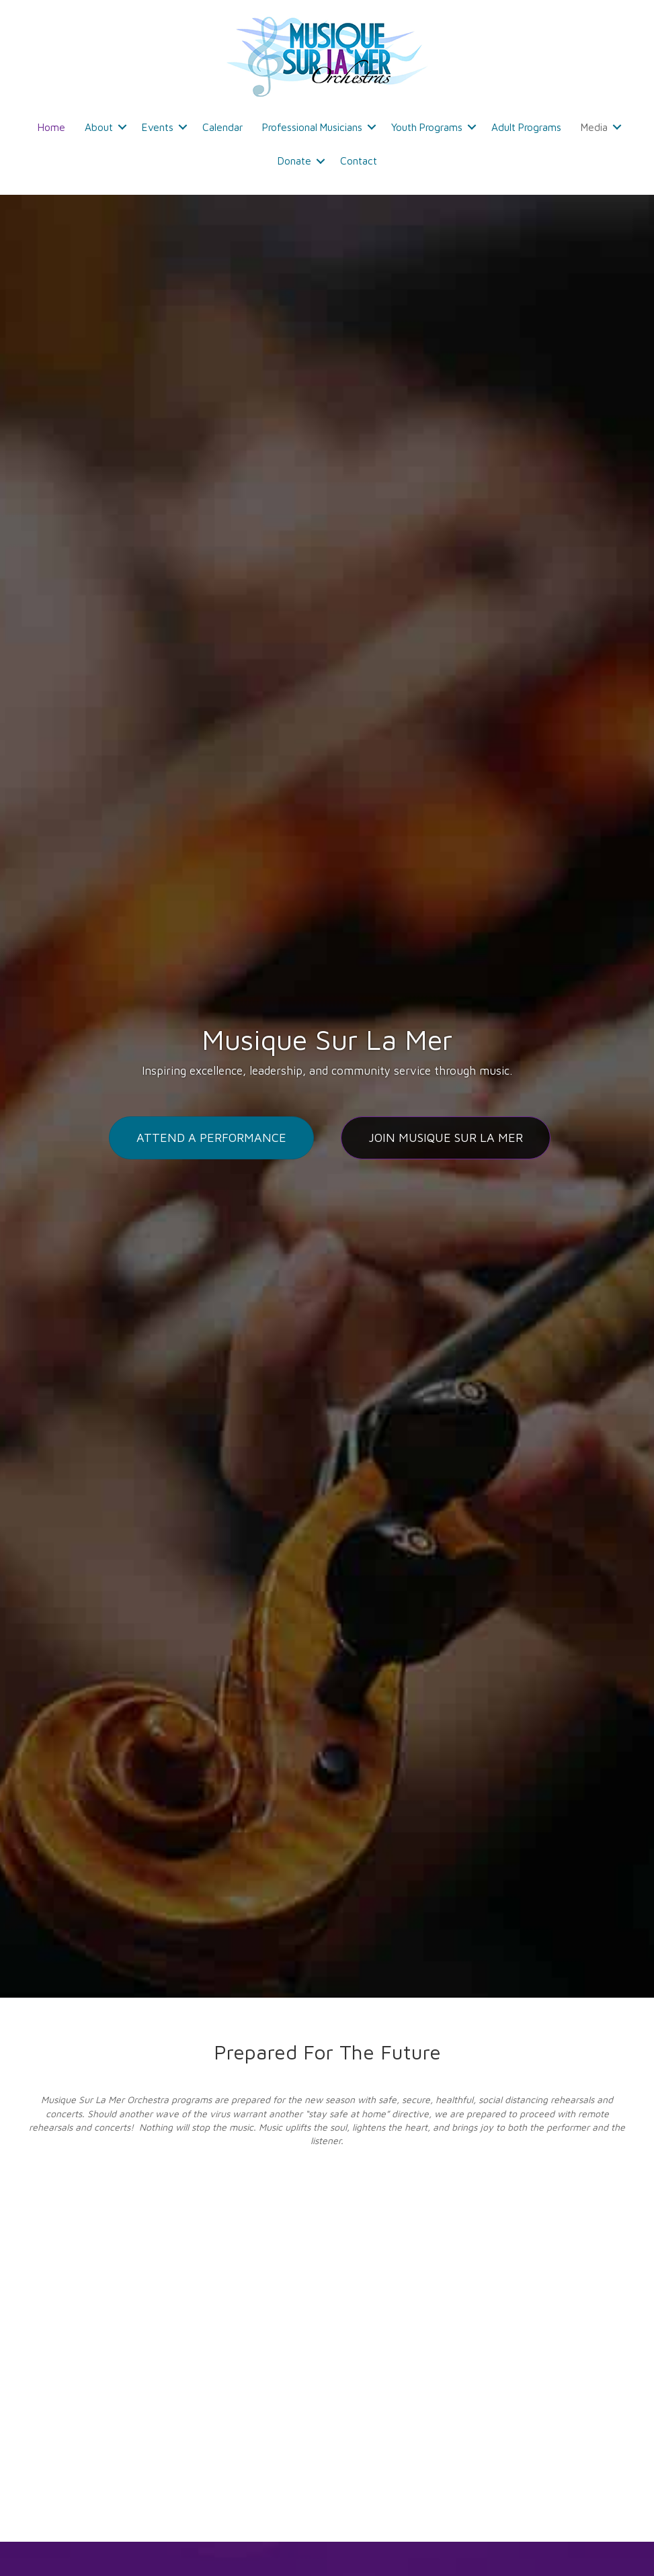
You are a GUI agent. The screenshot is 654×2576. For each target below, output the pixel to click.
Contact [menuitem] (358, 160)
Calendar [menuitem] (222, 127)
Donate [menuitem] (294, 160)
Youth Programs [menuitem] (426, 127)
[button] (122, 127)
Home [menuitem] (51, 127)
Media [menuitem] (594, 127)
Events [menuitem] (157, 127)
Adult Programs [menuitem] (526, 127)
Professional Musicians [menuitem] (312, 127)
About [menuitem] (99, 127)
